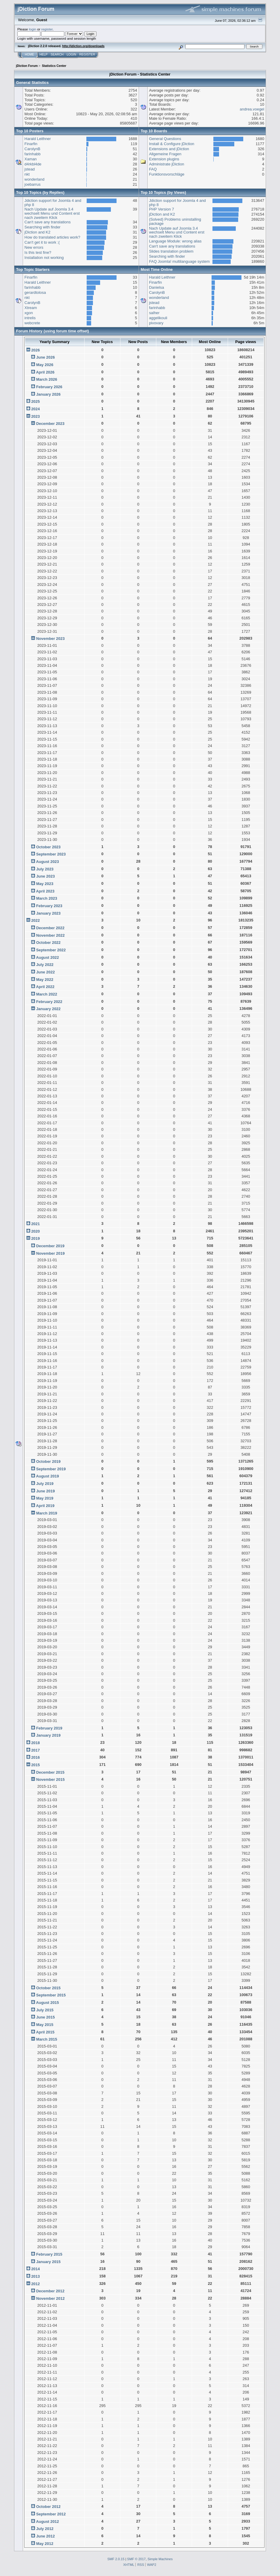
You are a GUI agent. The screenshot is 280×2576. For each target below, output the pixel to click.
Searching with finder (43, 227)
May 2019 (44, 1498)
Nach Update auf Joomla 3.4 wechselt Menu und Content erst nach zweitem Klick (52, 213)
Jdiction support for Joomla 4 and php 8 (53, 202)
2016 (35, 1757)
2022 (35, 920)
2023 (35, 416)
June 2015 (45, 2017)
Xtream (31, 307)
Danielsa (156, 287)
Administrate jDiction (166, 164)
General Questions (165, 138)
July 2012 (44, 2528)
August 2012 (47, 2521)
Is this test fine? (38, 252)
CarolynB (32, 149)
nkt (27, 174)
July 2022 (44, 964)
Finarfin (31, 144)
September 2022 (51, 950)
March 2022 (46, 994)
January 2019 (48, 1735)
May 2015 (44, 2024)
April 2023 (45, 891)
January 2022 (48, 1009)
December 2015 (50, 1772)
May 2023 (44, 883)
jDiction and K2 (38, 232)
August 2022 (47, 957)
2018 (35, 1743)
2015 (35, 1765)
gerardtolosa (35, 292)
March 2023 (46, 898)
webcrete (32, 323)
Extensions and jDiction (169, 149)
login (32, 29)
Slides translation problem (171, 251)
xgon (29, 313)
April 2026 (45, 372)
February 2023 (49, 906)
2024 (35, 409)
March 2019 (46, 1513)
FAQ (153, 169)
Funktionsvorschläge (166, 174)
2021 (35, 1224)
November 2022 (50, 935)
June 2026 (45, 357)
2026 (35, 350)
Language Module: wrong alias (175, 241)
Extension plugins (164, 159)
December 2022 (50, 928)
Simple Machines (160, 2559)
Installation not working (44, 257)
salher (154, 313)
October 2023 (48, 847)
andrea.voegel (252, 109)
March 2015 (46, 2039)
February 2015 (49, 2254)
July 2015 (44, 2010)
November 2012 (50, 2298)
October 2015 (48, 1988)
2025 (35, 401)
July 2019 (44, 1483)
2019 (35, 1238)
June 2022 (45, 972)
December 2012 (50, 2291)
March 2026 (46, 379)
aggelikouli (158, 318)
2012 (35, 2284)
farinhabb (33, 154)
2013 (35, 2276)
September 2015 (51, 1995)
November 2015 (50, 1779)
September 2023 (51, 854)
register (47, 29)
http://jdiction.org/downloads (83, 46)
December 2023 (50, 423)
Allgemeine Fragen (165, 154)
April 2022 (45, 986)
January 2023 (48, 913)
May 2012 (44, 2543)
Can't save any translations (48, 222)
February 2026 (49, 387)
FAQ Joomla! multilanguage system (179, 261)
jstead (30, 169)
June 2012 (45, 2536)
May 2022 (44, 979)
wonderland (35, 179)
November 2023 (50, 638)
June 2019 (45, 1491)
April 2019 (45, 1505)
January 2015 (48, 2261)
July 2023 (44, 869)
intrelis (30, 318)
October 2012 (48, 2506)
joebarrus (33, 184)
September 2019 (51, 1469)
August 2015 (47, 2002)
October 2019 (48, 1461)
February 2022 (49, 1001)
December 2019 (50, 1246)
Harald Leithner (38, 138)
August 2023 (47, 861)
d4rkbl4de (33, 164)
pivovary (156, 323)
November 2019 (50, 1253)
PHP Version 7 (161, 209)
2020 (35, 1231)
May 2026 (44, 364)
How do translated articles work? (52, 237)
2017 (35, 1750)
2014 (35, 2269)
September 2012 (51, 2514)
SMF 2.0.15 (115, 2559)
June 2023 (45, 876)
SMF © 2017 (136, 2559)
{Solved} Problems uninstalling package (175, 221)
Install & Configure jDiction (171, 144)
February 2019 (49, 1728)
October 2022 (48, 942)
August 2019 (47, 1476)
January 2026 (48, 394)
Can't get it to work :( (42, 242)
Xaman (31, 159)
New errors (34, 247)
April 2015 (45, 2032)
